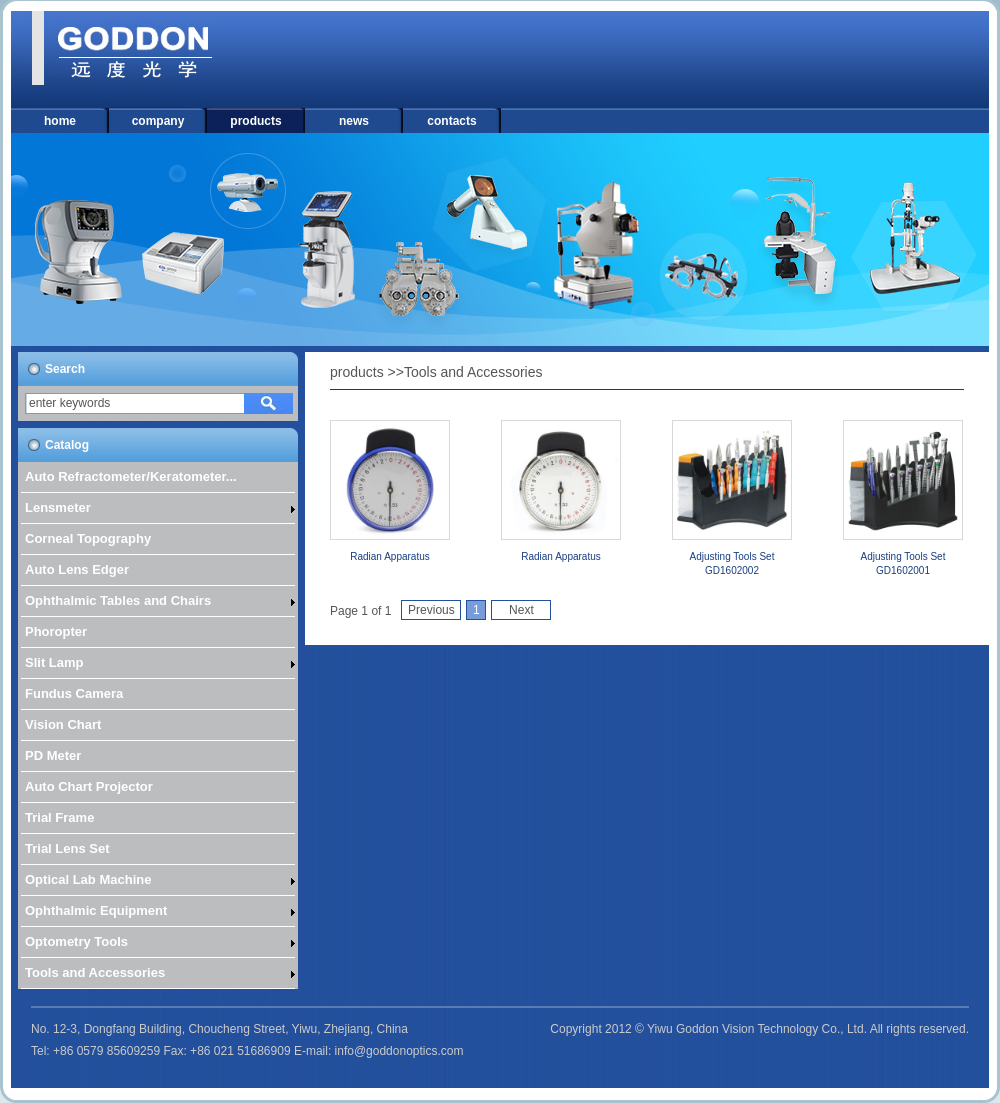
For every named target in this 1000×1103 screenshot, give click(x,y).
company (158, 121)
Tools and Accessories (473, 372)
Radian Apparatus (390, 556)
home (60, 121)
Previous (431, 610)
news (354, 121)
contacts (451, 121)
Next (521, 610)
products (255, 121)
